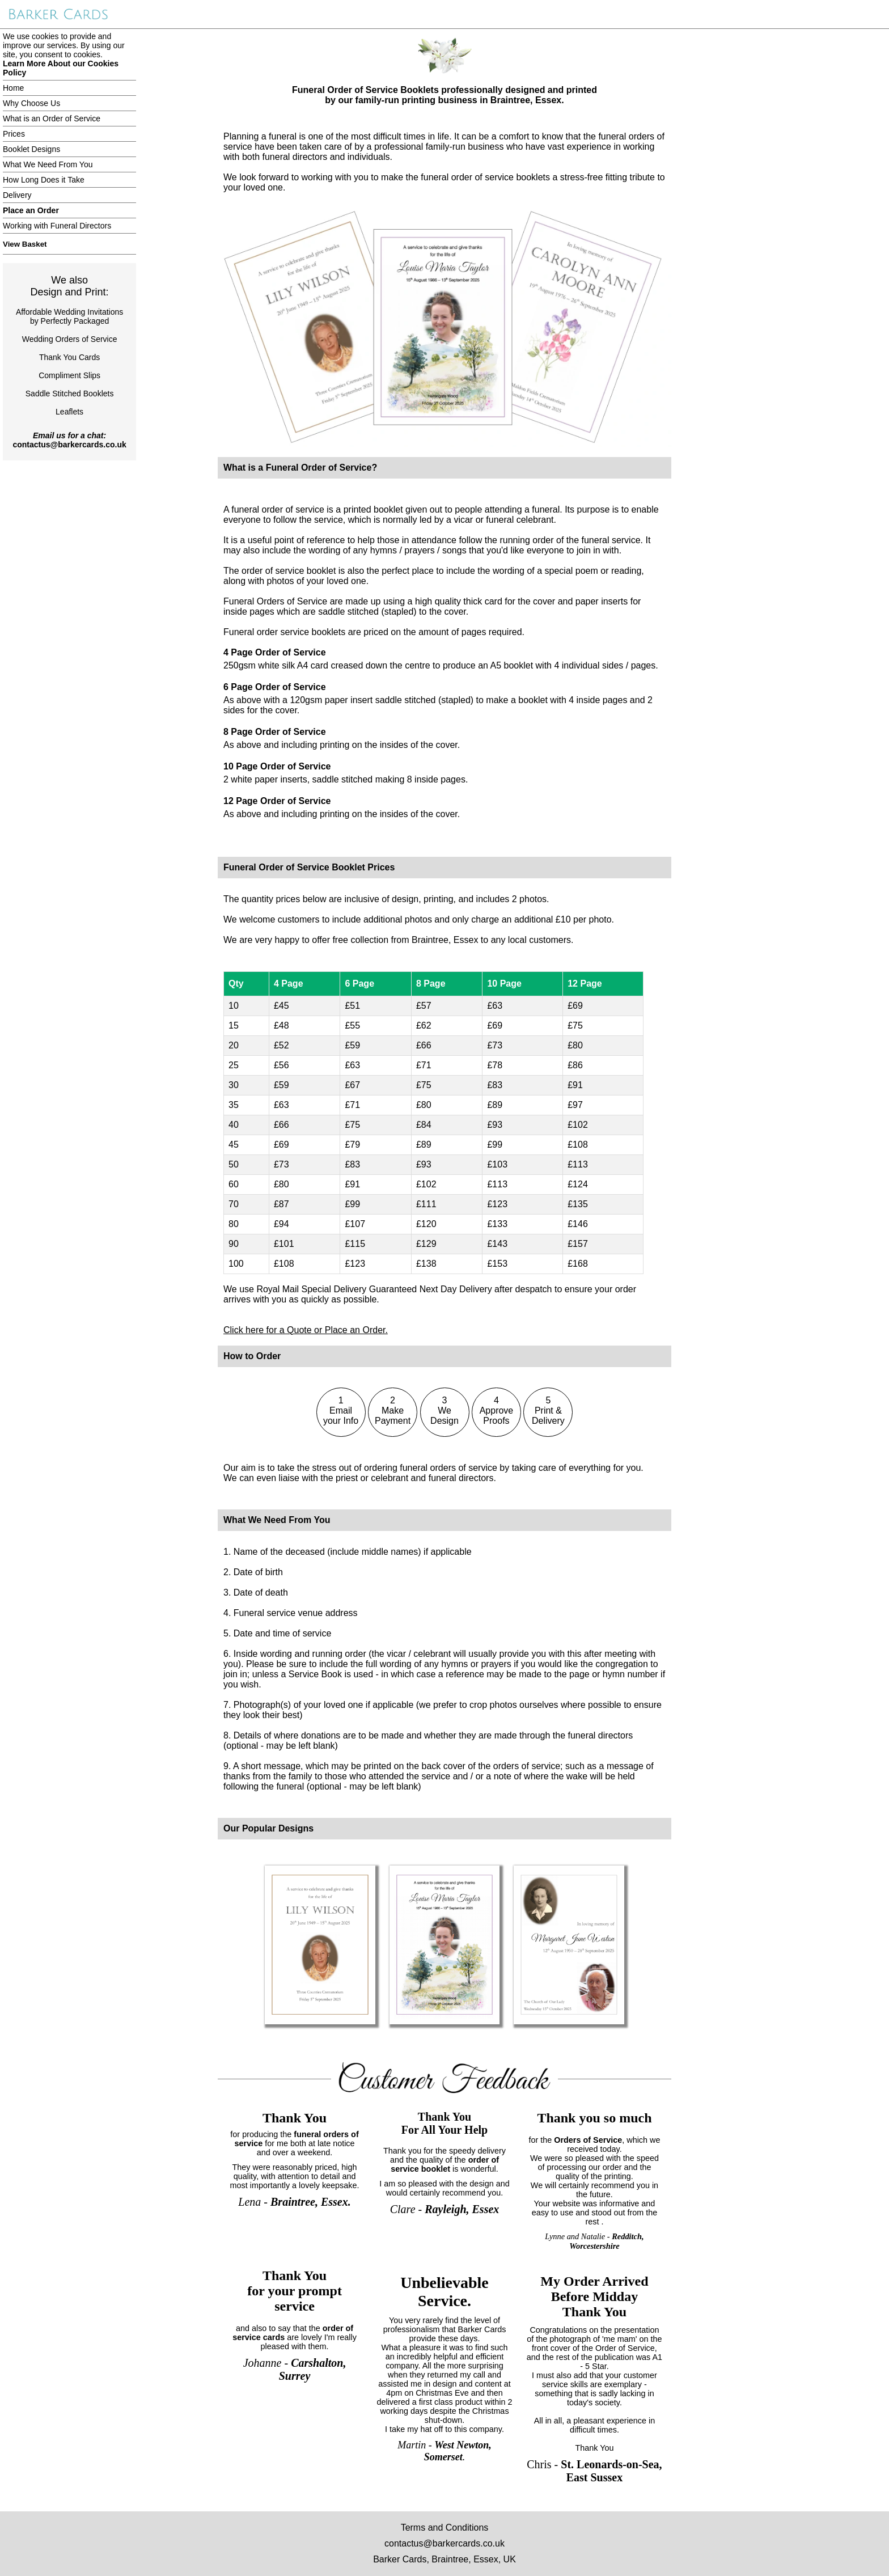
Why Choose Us (31, 103)
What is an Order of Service (51, 118)
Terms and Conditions (445, 2527)
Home (13, 87)
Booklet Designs (31, 149)
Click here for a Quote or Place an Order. (305, 1330)
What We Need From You (47, 164)
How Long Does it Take (43, 179)
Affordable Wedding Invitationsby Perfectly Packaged (69, 316)
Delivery (17, 195)
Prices (14, 133)
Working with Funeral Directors (57, 225)
